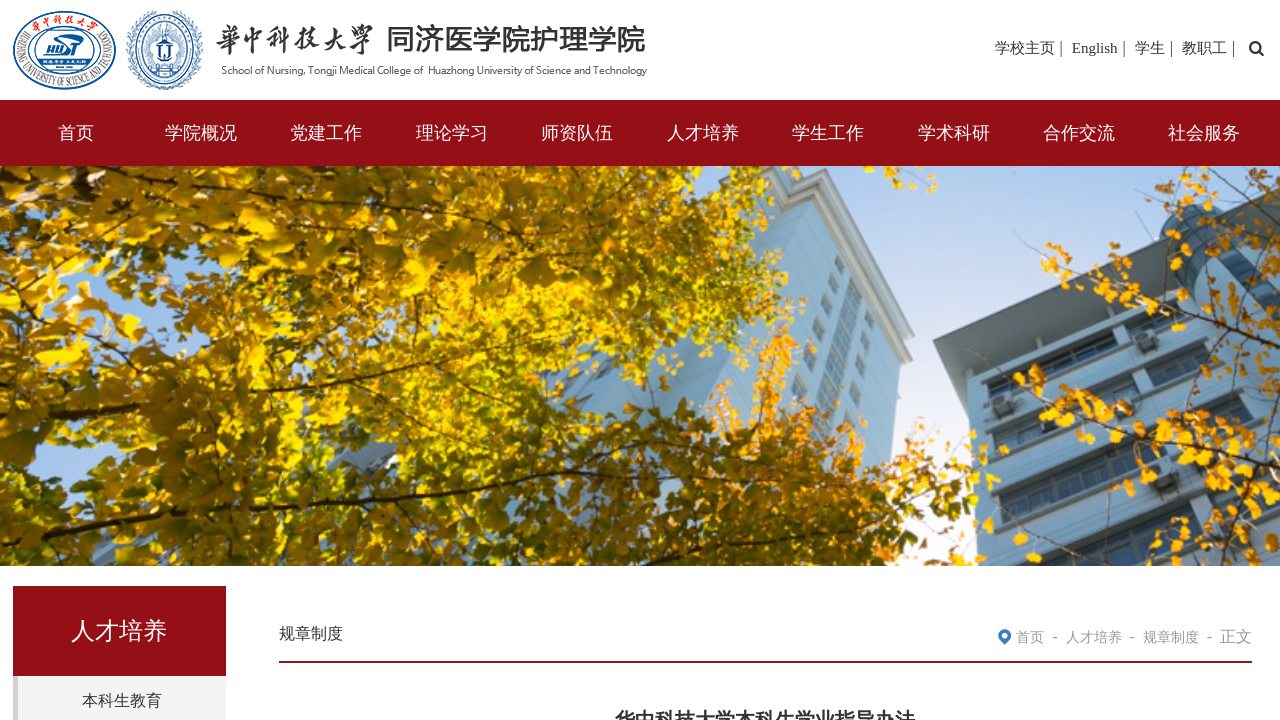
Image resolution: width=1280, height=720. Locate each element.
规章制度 (1171, 637)
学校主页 (1025, 48)
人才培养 (703, 133)
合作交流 (1079, 133)
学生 (1150, 48)
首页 (76, 133)
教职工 (1204, 48)
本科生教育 (122, 700)
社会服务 (1204, 133)
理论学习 (452, 133)
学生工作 (828, 133)
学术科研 (954, 133)
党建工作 (326, 133)
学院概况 (201, 133)
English (1095, 48)
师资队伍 (577, 133)
